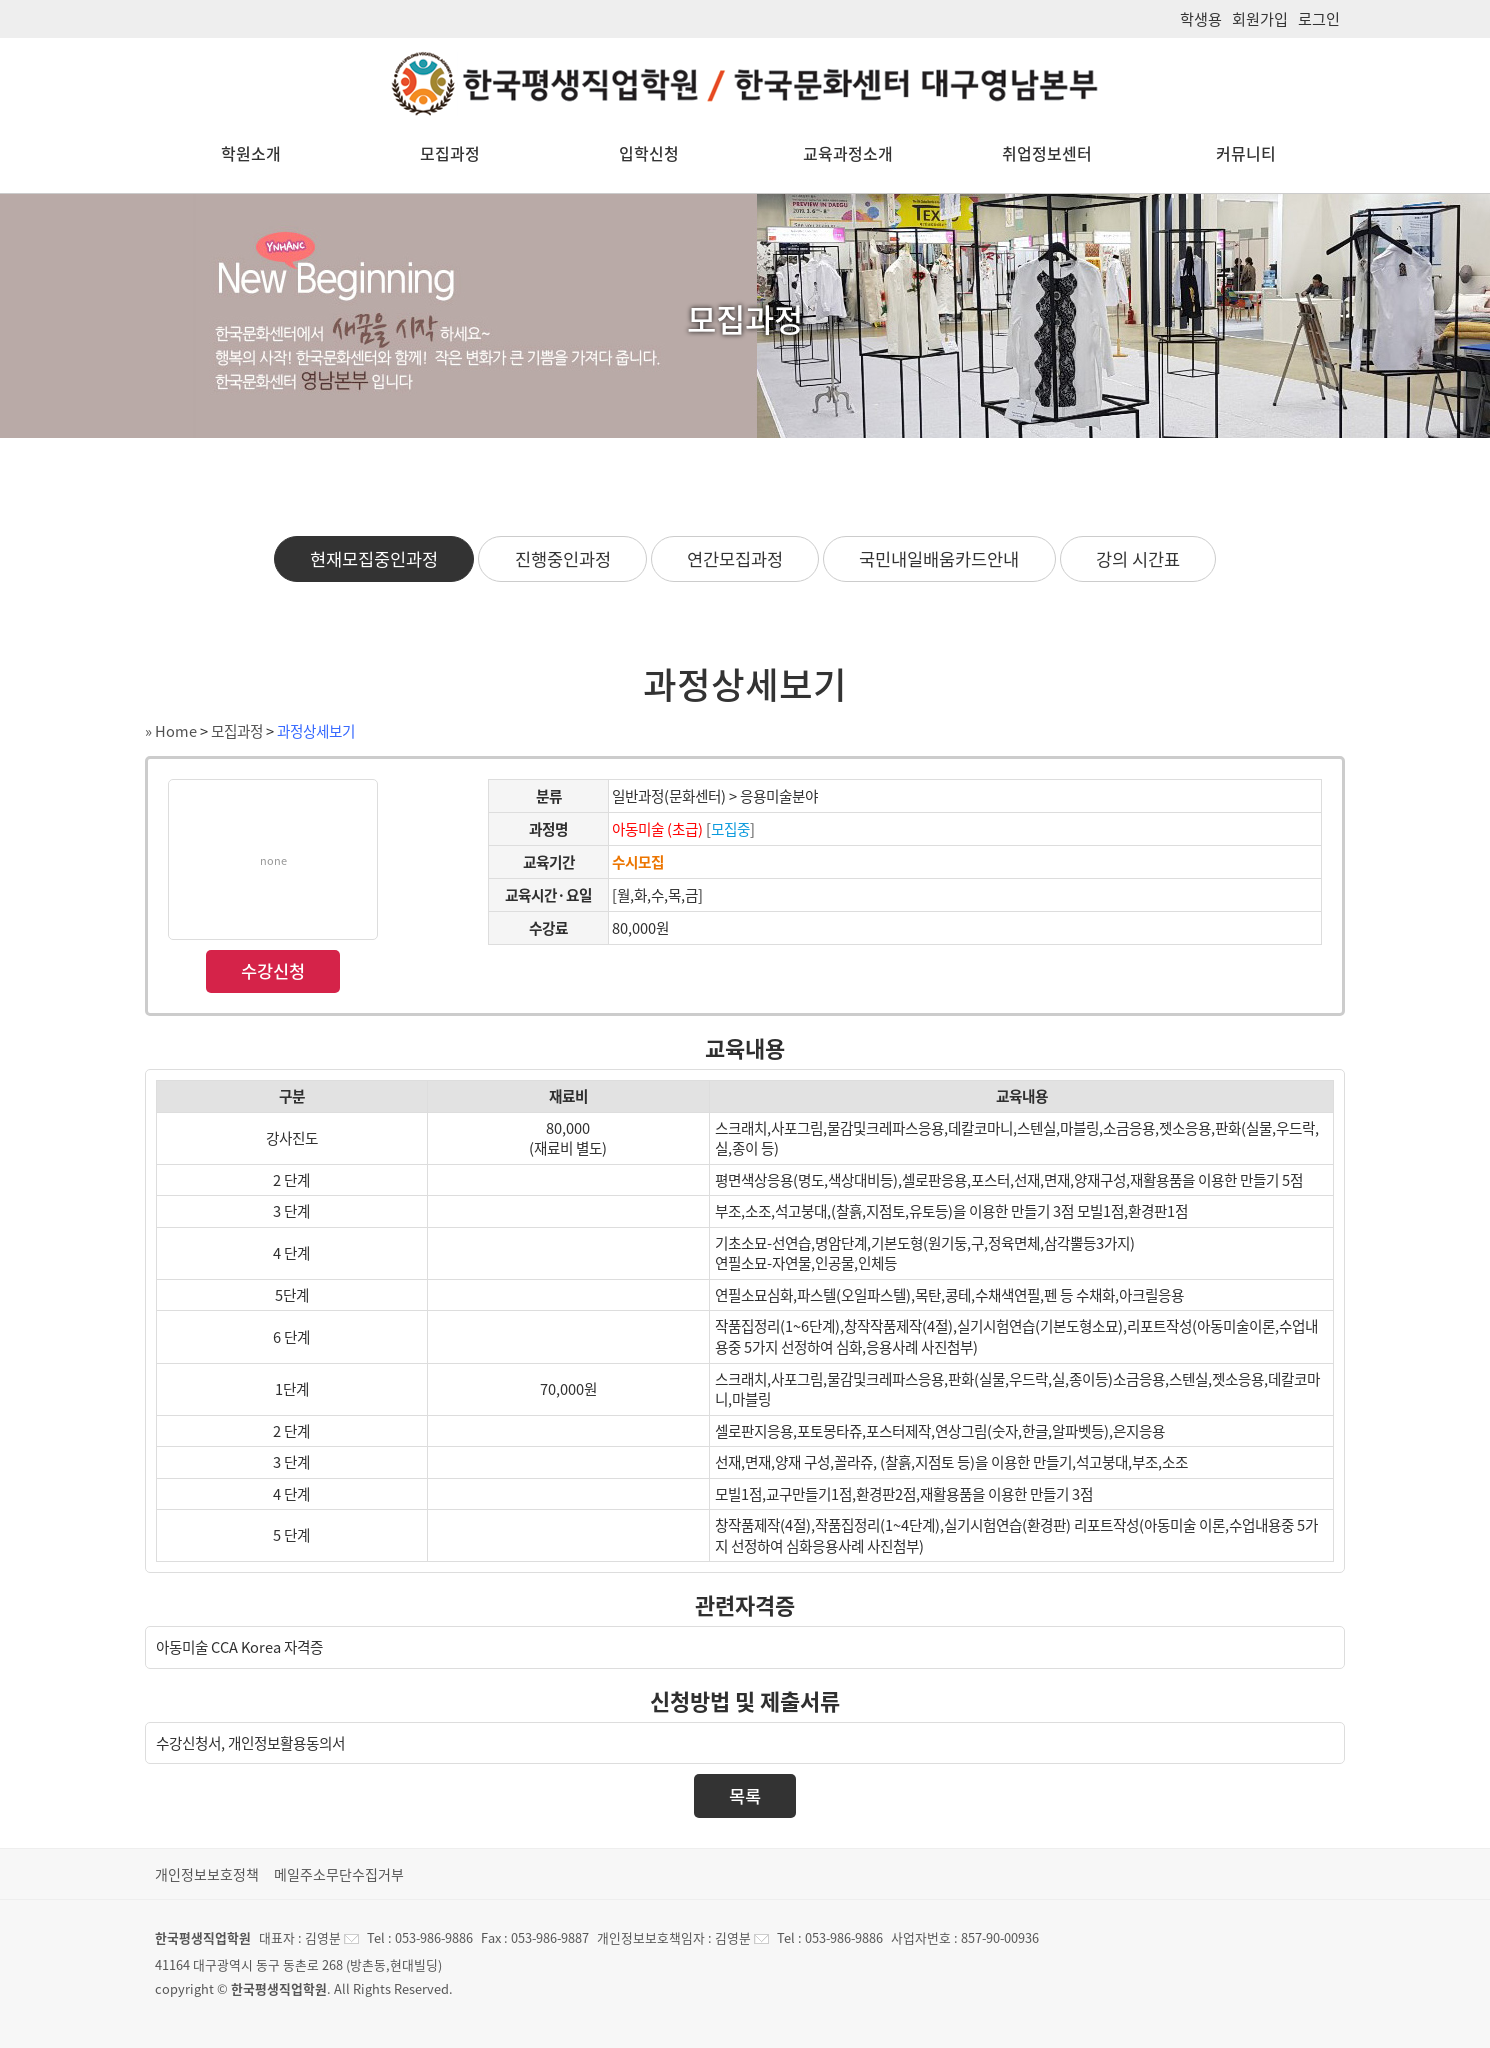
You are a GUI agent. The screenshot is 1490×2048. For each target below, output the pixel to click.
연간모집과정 (735, 559)
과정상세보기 (316, 731)
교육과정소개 (848, 153)
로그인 (1319, 18)
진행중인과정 (563, 559)
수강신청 (273, 971)
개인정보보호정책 (207, 1874)
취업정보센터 (1047, 153)
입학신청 (649, 153)
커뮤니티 (1246, 153)
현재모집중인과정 (374, 559)
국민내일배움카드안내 (939, 559)
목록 (745, 1796)
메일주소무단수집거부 (339, 1874)
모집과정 (450, 153)
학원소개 (251, 153)
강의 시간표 (1138, 559)
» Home (171, 731)
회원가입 (1260, 18)
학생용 (1201, 18)
